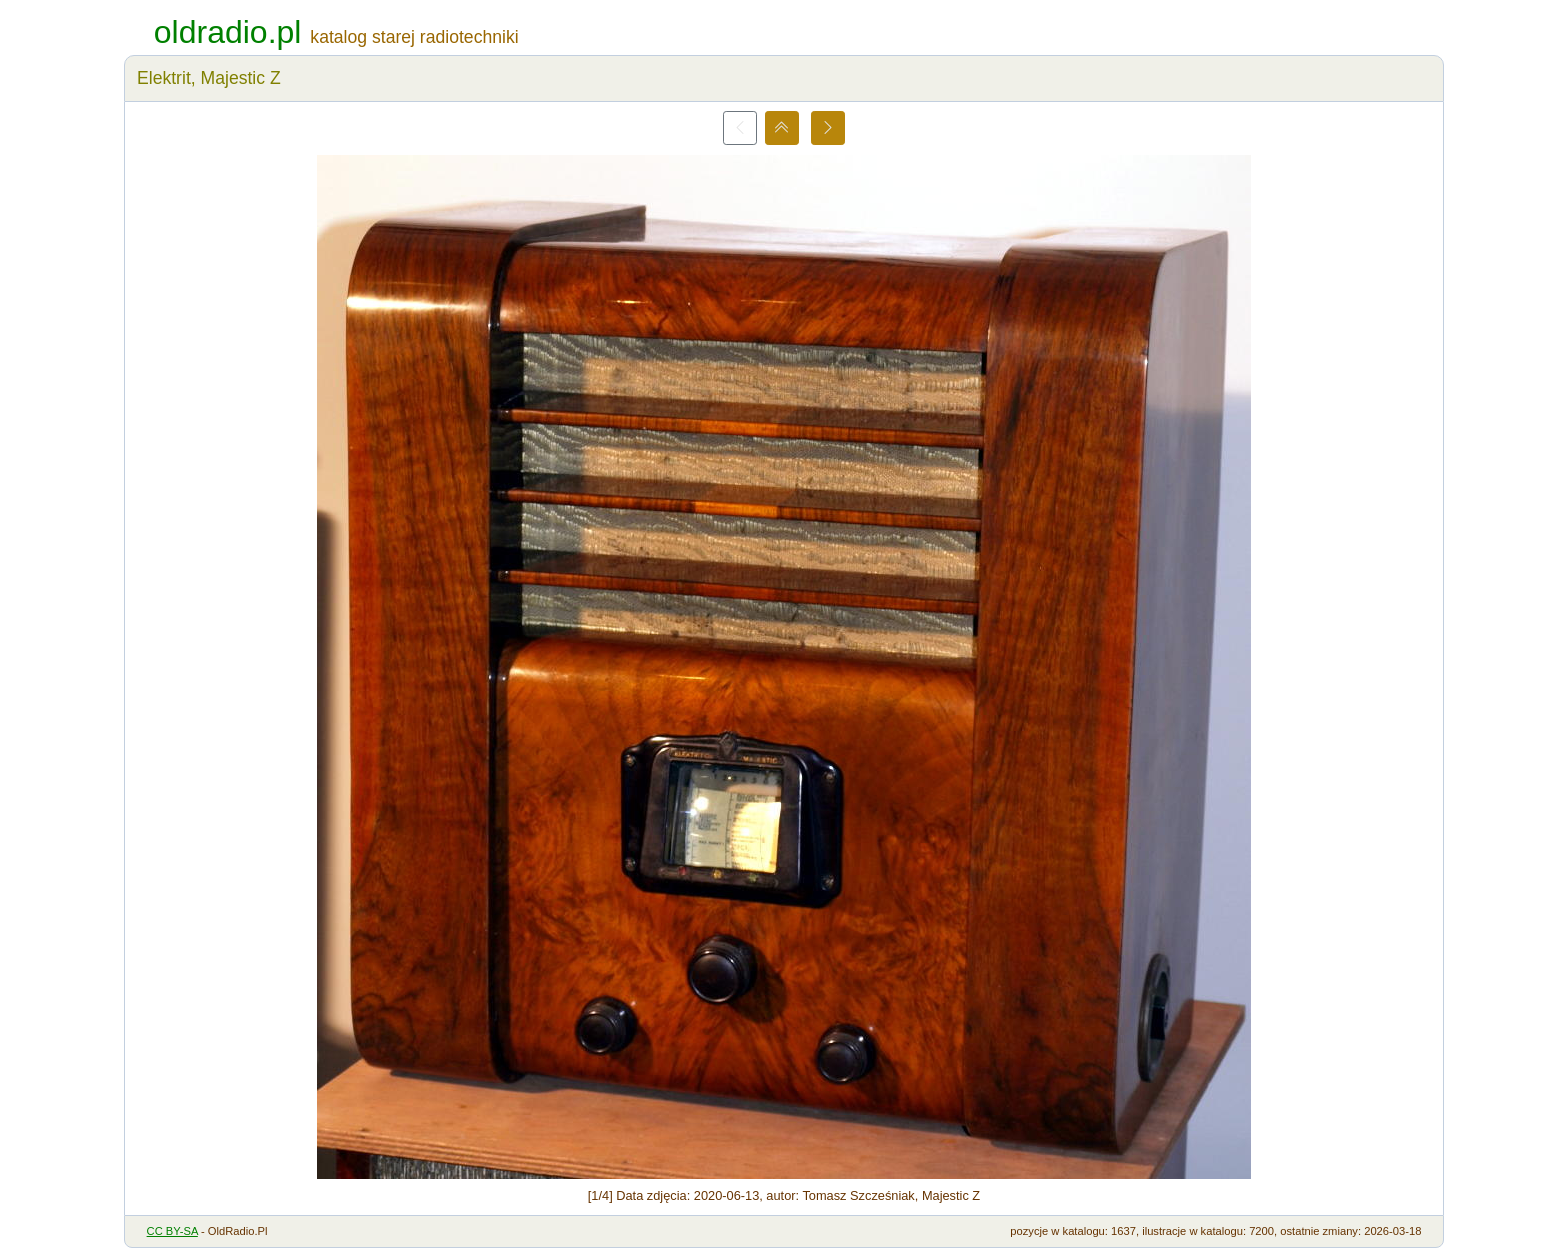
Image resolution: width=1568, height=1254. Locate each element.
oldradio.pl (228, 32)
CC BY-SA (172, 1231)
